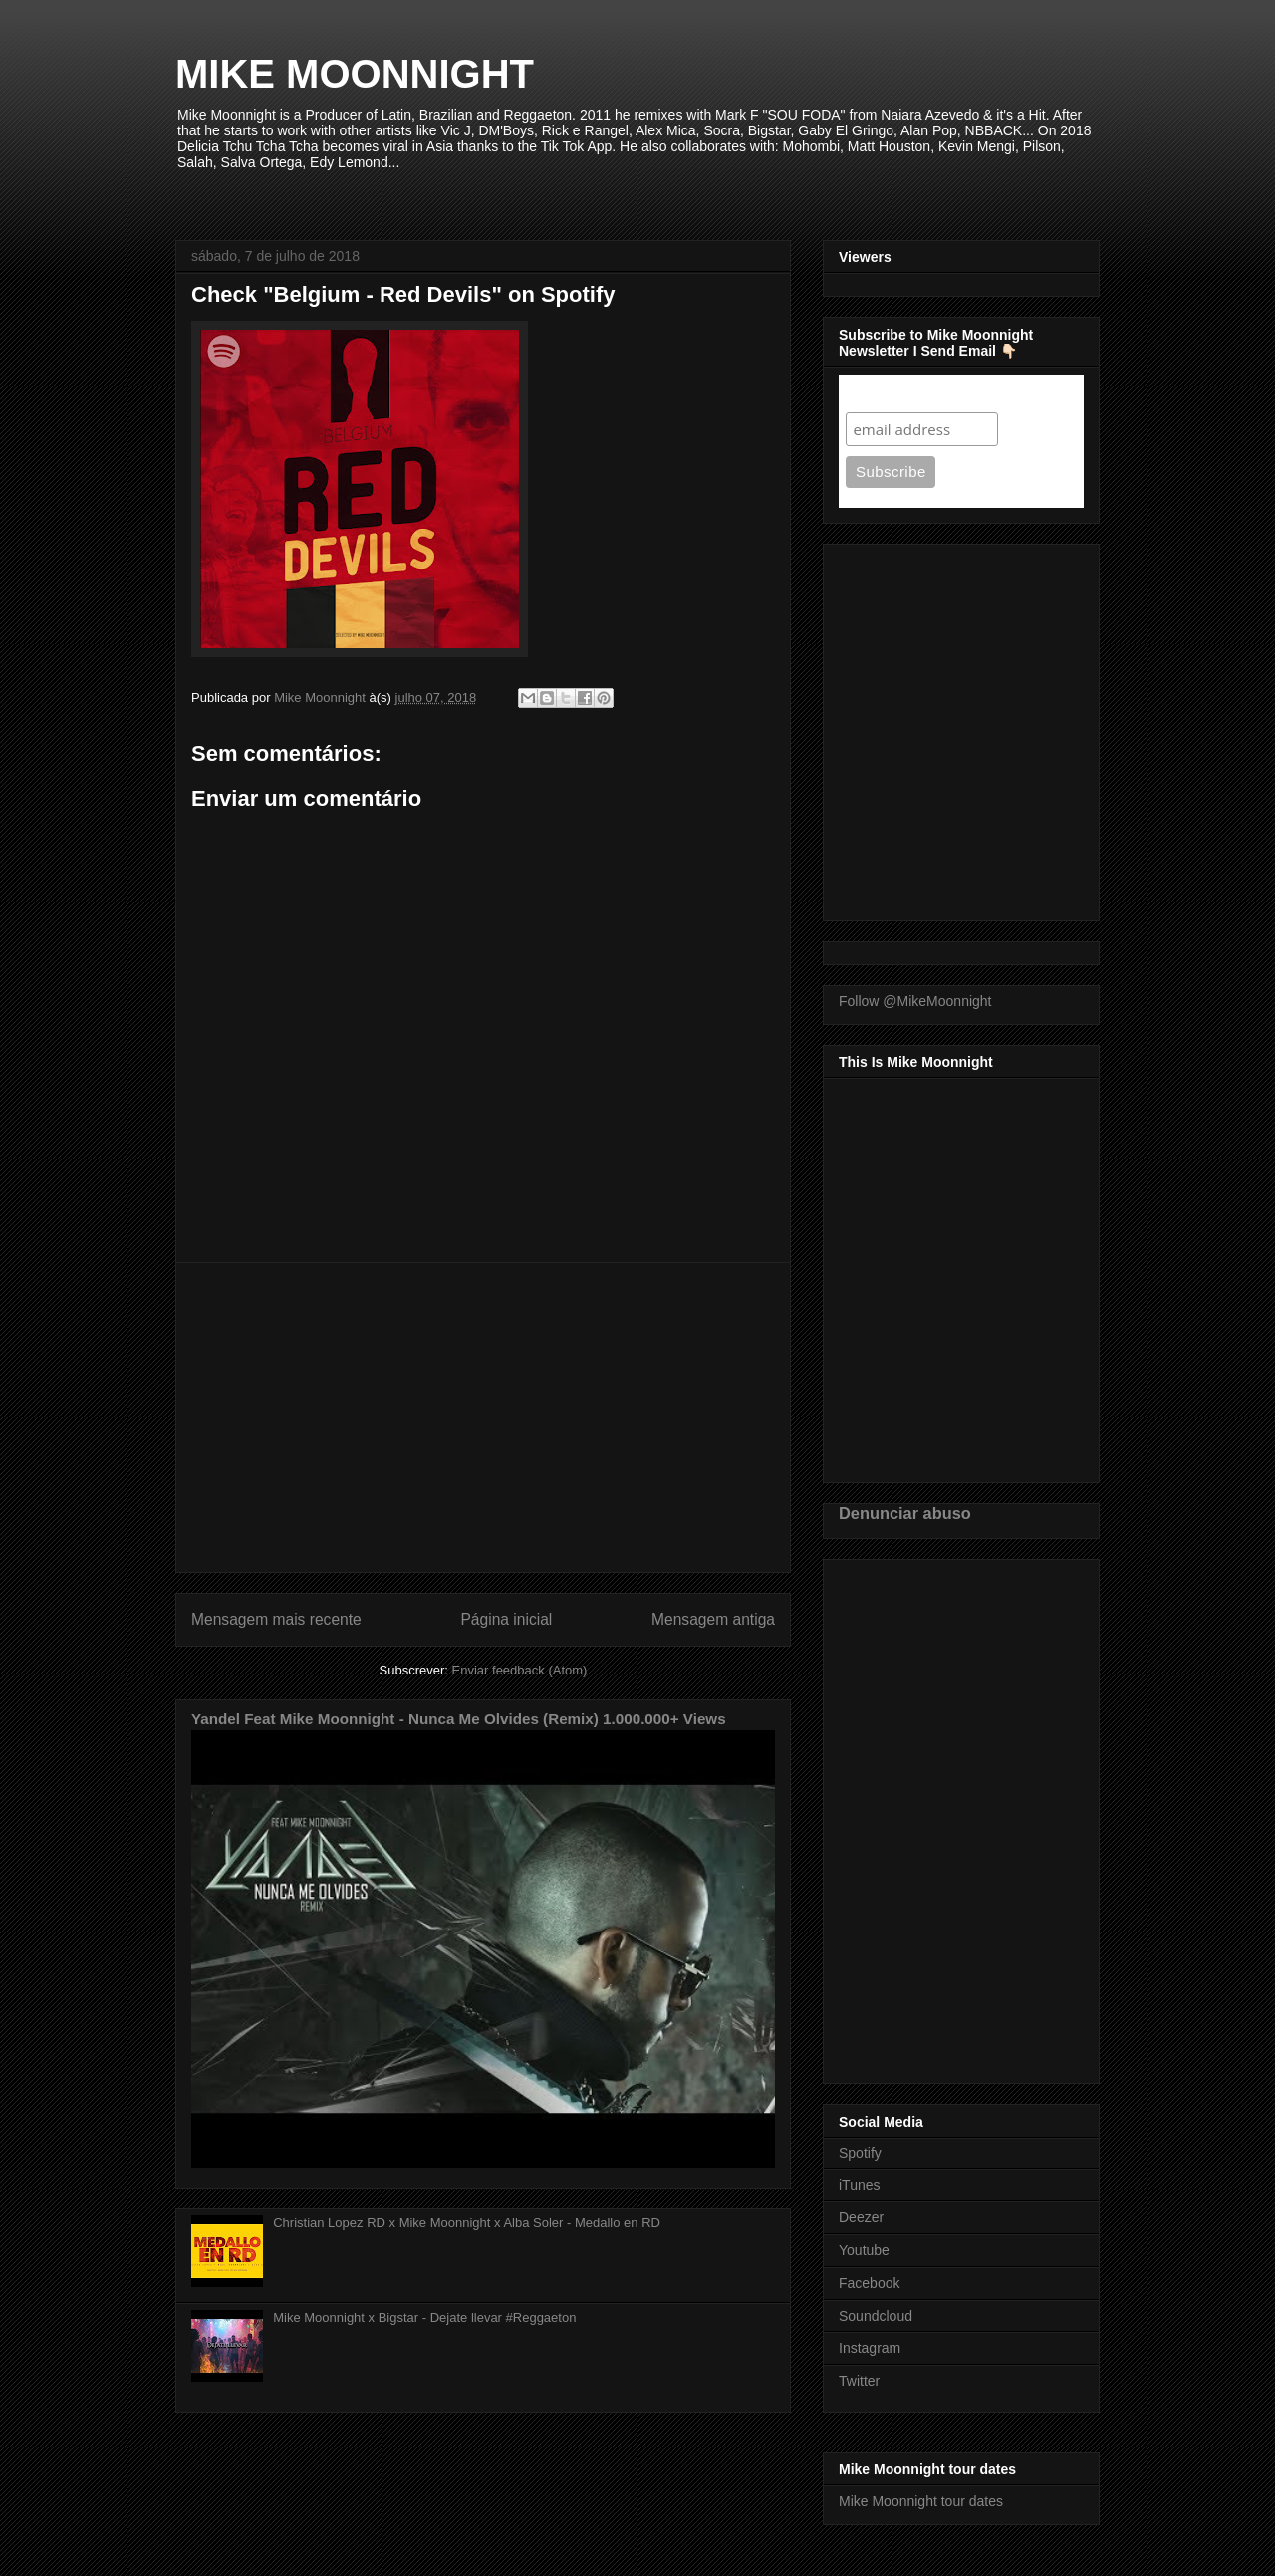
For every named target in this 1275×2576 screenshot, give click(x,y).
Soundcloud (875, 2316)
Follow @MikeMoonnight (915, 1001)
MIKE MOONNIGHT (354, 74)
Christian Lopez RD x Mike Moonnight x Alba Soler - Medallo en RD (466, 2222)
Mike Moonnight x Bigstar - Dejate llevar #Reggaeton (424, 2317)
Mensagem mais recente (276, 1619)
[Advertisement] (483, 1417)
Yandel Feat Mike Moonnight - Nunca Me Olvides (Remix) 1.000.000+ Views (458, 1718)
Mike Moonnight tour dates (921, 2501)
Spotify (860, 2153)
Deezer (861, 2217)
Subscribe (884, 393)
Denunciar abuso (905, 1513)
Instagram (869, 2348)
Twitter (859, 2381)
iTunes (860, 2184)
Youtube (864, 2250)
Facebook (869, 2283)
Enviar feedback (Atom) (520, 1670)
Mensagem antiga (713, 1619)
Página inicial (506, 1619)
